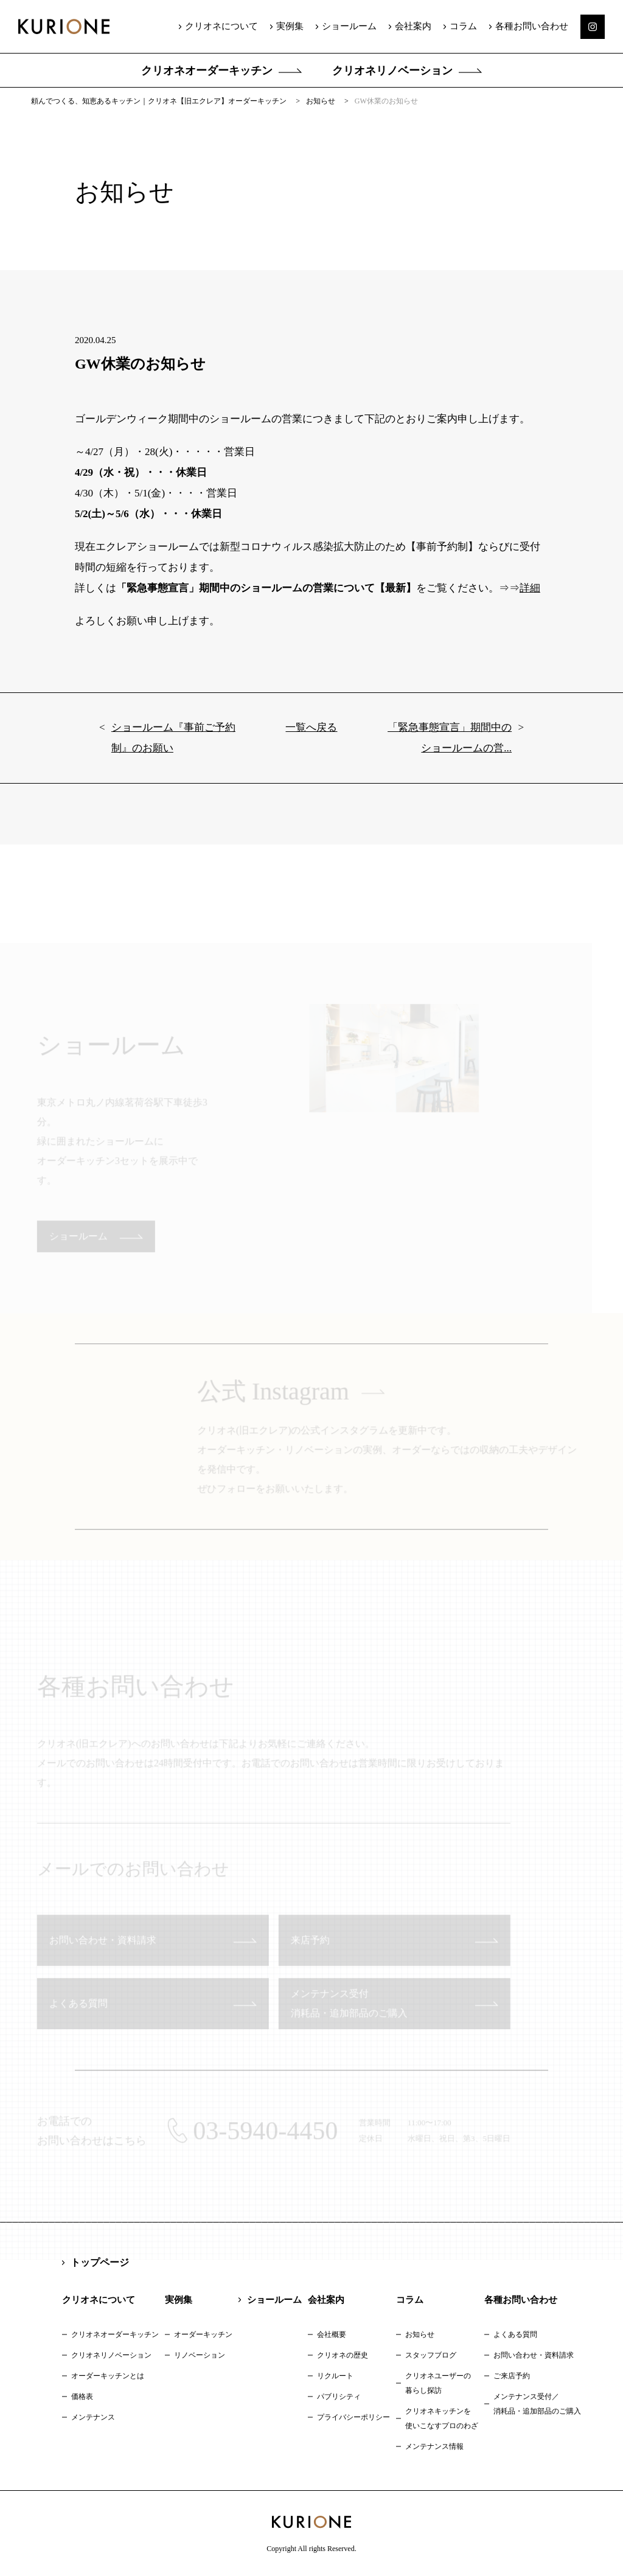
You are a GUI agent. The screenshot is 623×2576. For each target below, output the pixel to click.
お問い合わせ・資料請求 (533, 2355)
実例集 (290, 26)
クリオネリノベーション (392, 70)
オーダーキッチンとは (107, 2376)
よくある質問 (515, 2334)
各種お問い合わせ (531, 26)
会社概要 (331, 2334)
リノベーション (199, 2355)
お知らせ (419, 2334)
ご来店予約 (511, 2376)
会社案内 (413, 26)
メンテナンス (93, 2417)
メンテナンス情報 (434, 2446)
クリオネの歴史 (342, 2355)
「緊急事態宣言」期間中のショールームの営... (450, 747)
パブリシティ (339, 2396)
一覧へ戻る (311, 737)
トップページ (100, 2262)
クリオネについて (221, 26)
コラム (463, 26)
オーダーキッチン (203, 2334)
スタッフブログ (430, 2355)
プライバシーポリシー (353, 2417)
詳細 (530, 598)
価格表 (82, 2396)
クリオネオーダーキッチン (207, 70)
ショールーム (349, 26)
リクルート (335, 2376)
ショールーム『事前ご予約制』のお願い (173, 747)
